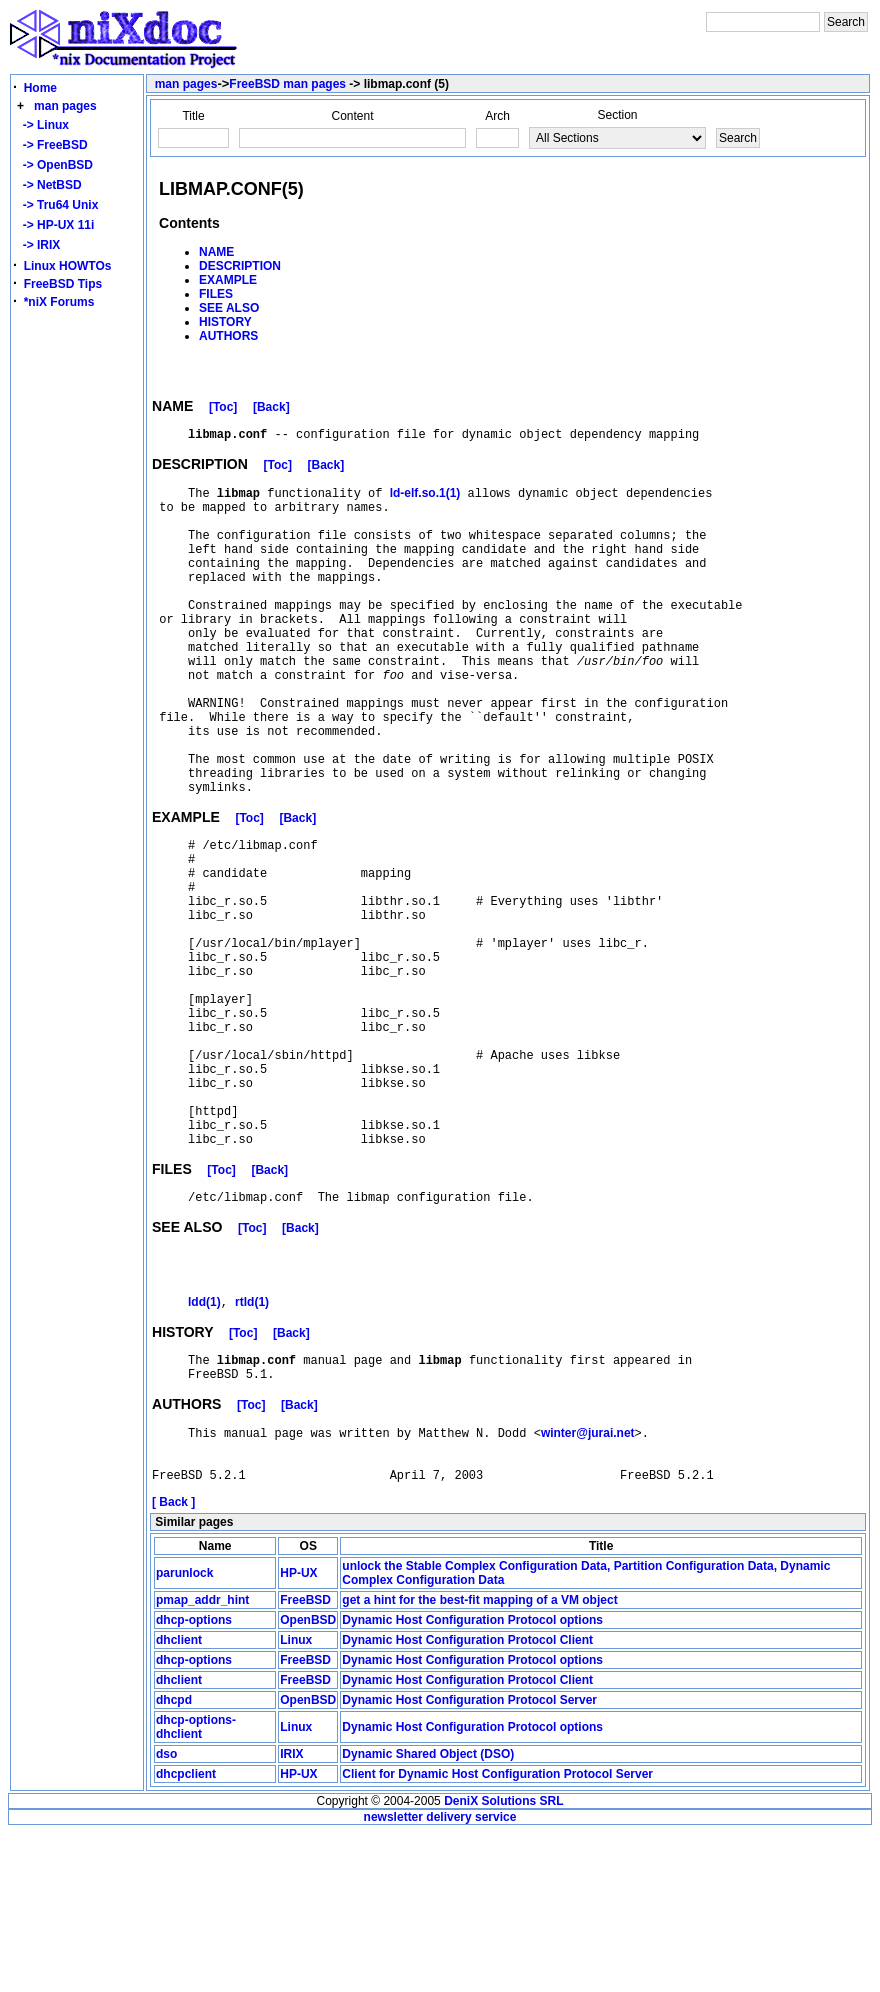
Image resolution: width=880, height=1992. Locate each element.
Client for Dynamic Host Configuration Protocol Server (497, 1933)
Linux (296, 1799)
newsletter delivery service (440, 1976)
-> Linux (42, 125)
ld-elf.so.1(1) (425, 501)
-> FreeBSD (52, 145)
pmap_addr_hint (202, 1759)
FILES (216, 294)
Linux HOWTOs (68, 266)
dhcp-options (194, 1779)
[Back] (271, 410)
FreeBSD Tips (63, 284)
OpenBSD (308, 1779)
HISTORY (225, 322)
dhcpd (174, 1859)
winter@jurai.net (588, 1583)
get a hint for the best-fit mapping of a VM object (479, 1759)
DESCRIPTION (240, 266)
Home (40, 88)
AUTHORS (228, 336)
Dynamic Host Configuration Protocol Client (467, 1799)
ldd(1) (204, 1444)
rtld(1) (252, 1444)
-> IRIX (38, 245)
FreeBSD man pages (287, 84)
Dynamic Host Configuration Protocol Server (469, 1859)
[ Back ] (173, 1661)
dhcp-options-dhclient (196, 1886)
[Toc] (223, 410)
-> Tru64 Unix (57, 205)
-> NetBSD (49, 185)
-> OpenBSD (54, 165)
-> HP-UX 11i (55, 225)
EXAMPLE (228, 280)
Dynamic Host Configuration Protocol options (472, 1779)
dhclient (179, 1799)
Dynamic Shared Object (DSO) (428, 1913)
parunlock (184, 1732)
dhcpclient (186, 1933)
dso (166, 1913)
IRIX (291, 1913)
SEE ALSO (229, 308)
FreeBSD (305, 1759)
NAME (216, 252)
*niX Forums (59, 302)
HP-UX (298, 1732)
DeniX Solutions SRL (503, 1960)
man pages (65, 106)
